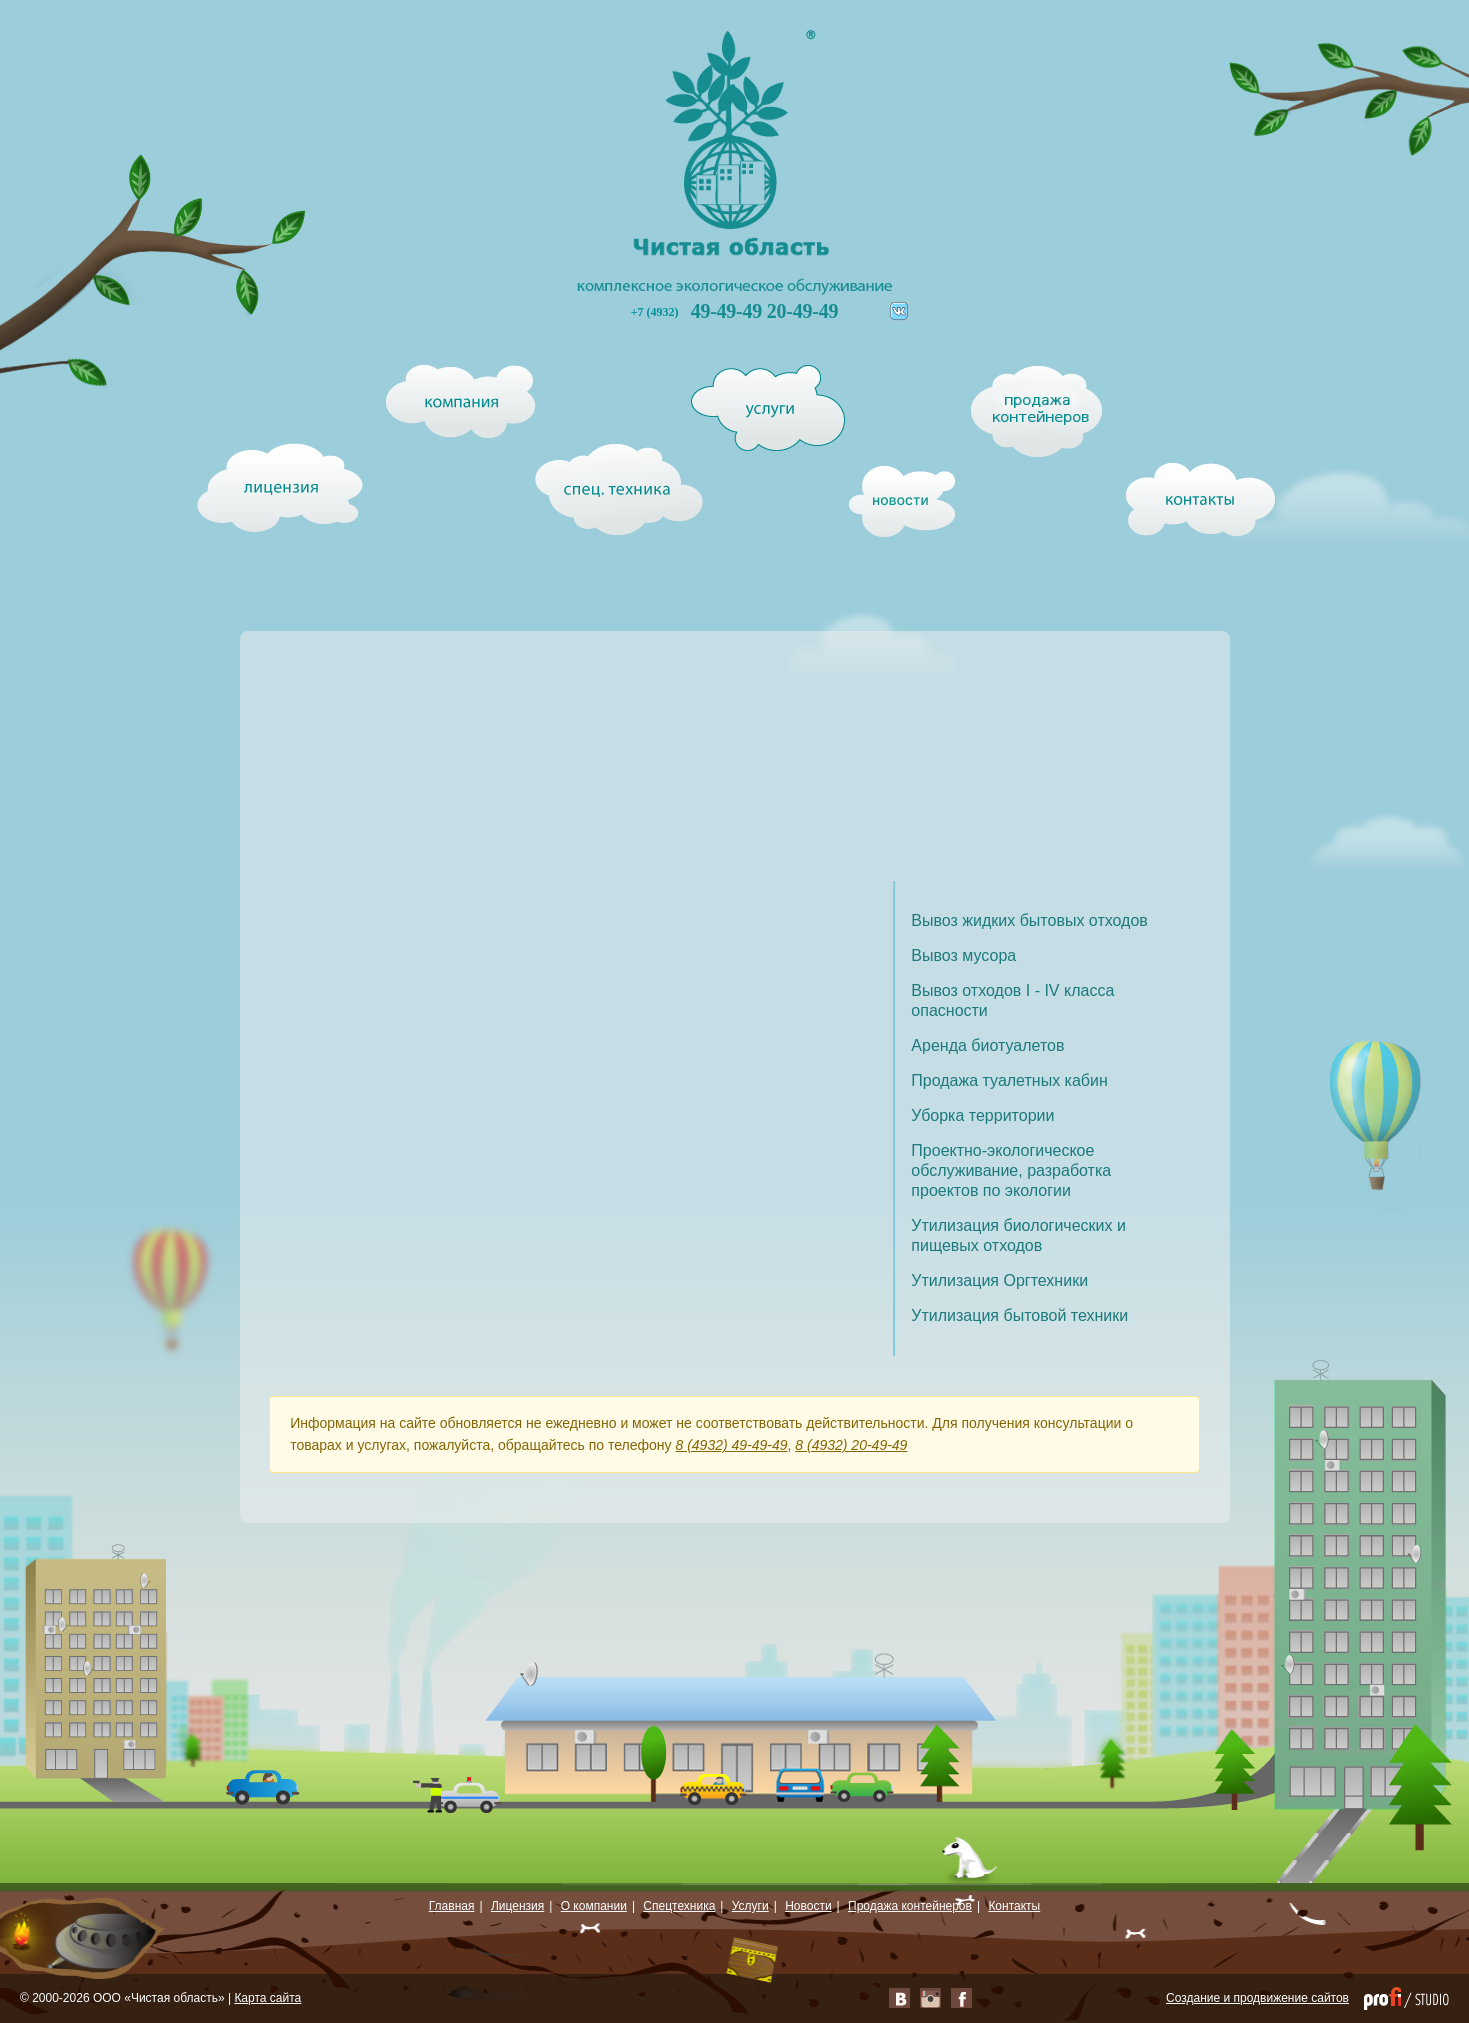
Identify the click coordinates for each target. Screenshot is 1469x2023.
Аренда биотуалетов (987, 1045)
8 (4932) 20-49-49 (851, 1445)
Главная (452, 1906)
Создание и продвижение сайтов (1257, 1998)
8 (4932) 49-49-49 (731, 1445)
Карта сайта (267, 1998)
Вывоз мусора (963, 955)
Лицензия (517, 1906)
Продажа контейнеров (910, 1906)
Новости (808, 1906)
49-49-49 (729, 311)
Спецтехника (679, 1906)
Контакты (1014, 1906)
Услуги (750, 1906)
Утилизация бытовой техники (1019, 1315)
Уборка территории (982, 1115)
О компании (594, 1906)
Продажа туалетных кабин (1009, 1080)
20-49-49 (802, 311)
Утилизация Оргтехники (999, 1280)
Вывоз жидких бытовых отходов (1029, 920)
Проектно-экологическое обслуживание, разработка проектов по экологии (1011, 1170)
